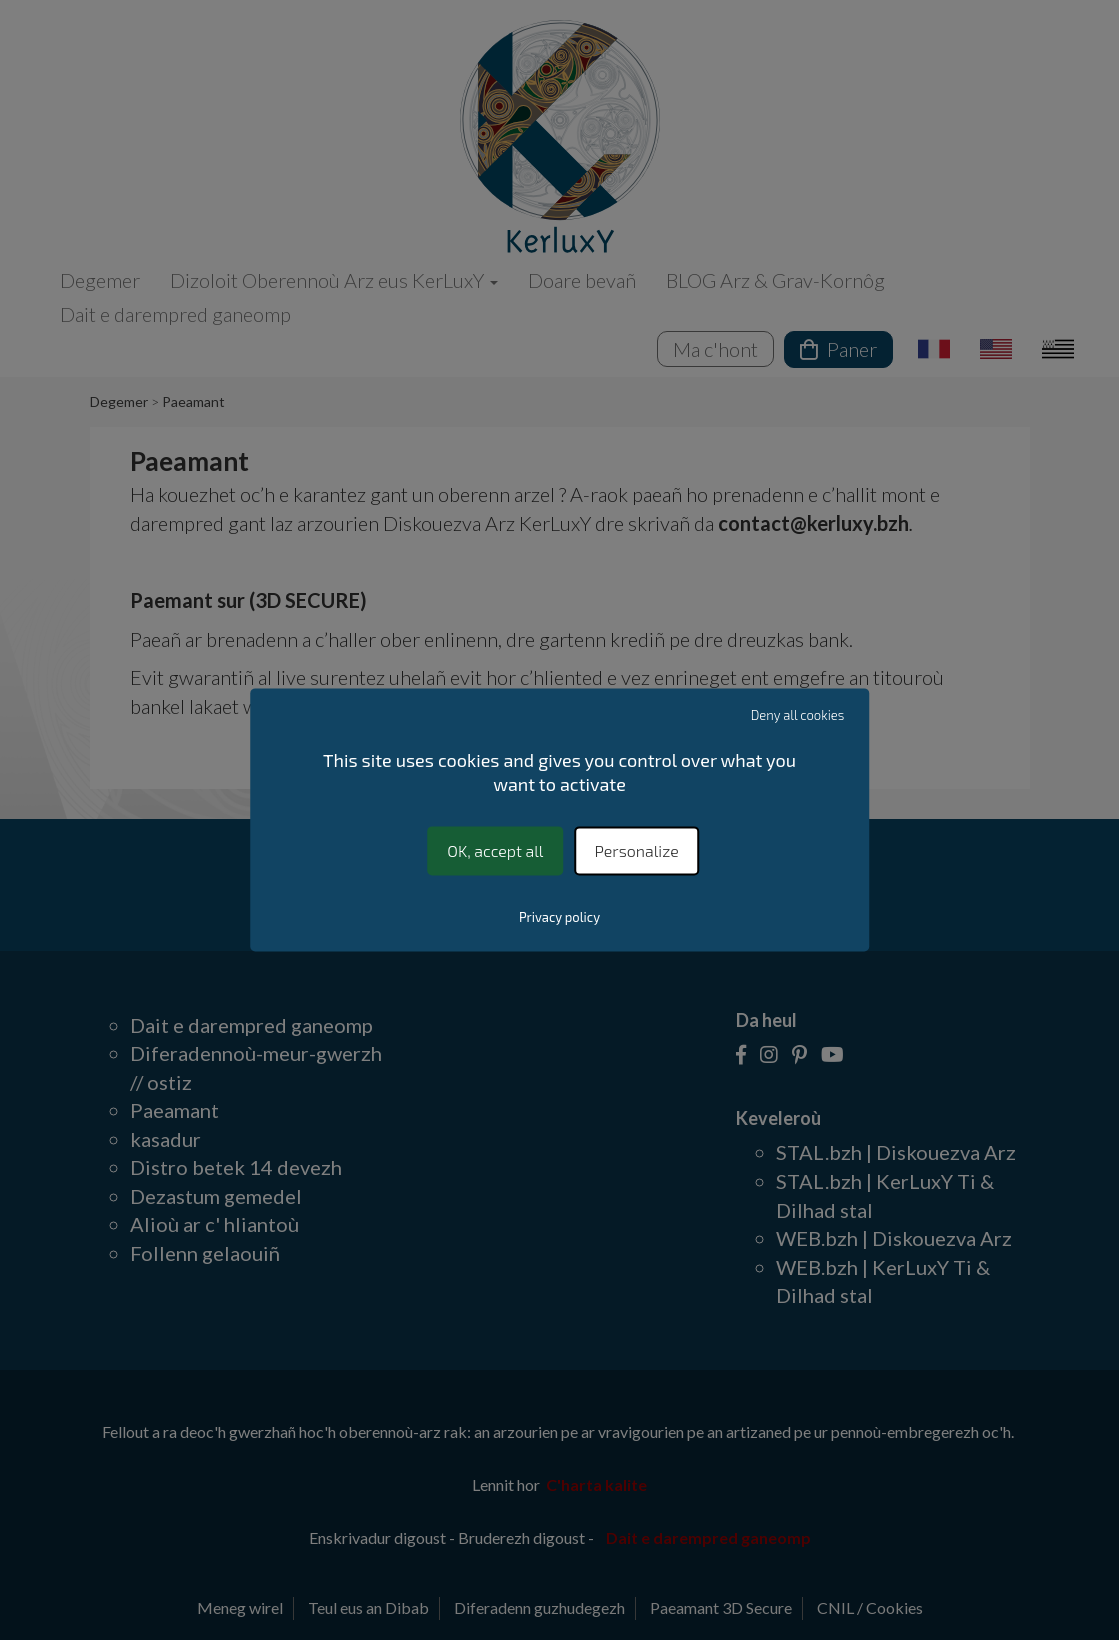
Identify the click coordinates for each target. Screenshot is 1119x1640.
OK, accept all (495, 850)
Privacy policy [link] (559, 918)
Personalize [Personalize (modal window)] (637, 850)
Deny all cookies (798, 715)
